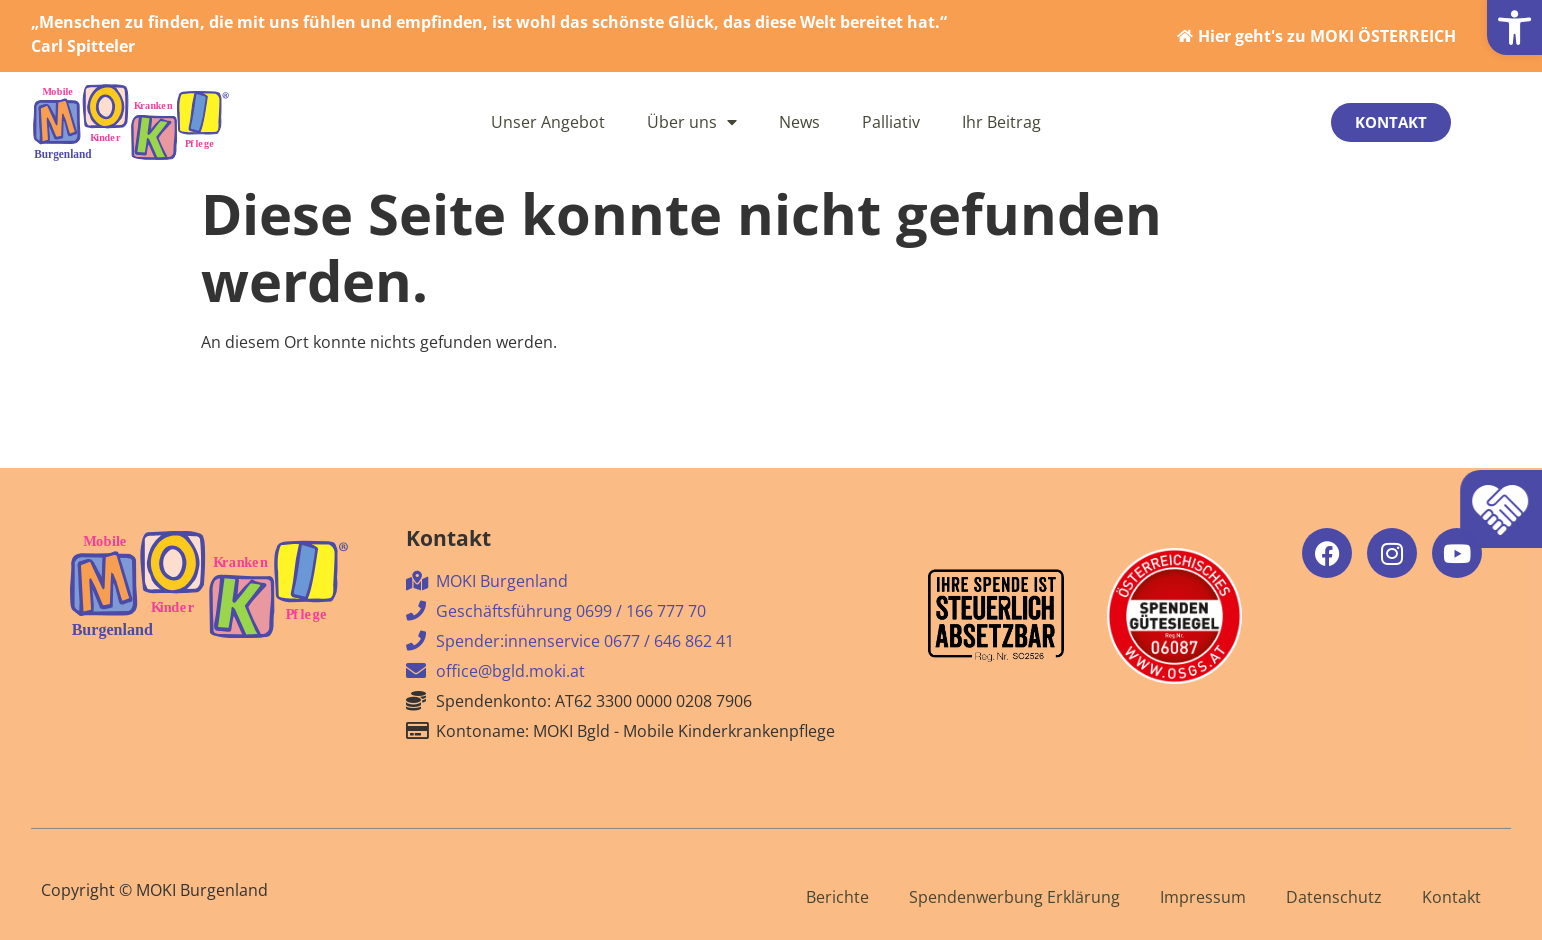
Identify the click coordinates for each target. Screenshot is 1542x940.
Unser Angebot (548, 122)
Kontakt (1451, 897)
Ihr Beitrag (1001, 122)
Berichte (837, 897)
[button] (1514, 27)
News (799, 122)
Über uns (692, 122)
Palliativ (891, 122)
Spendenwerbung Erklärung (1014, 897)
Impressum (1203, 897)
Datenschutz (1334, 897)
